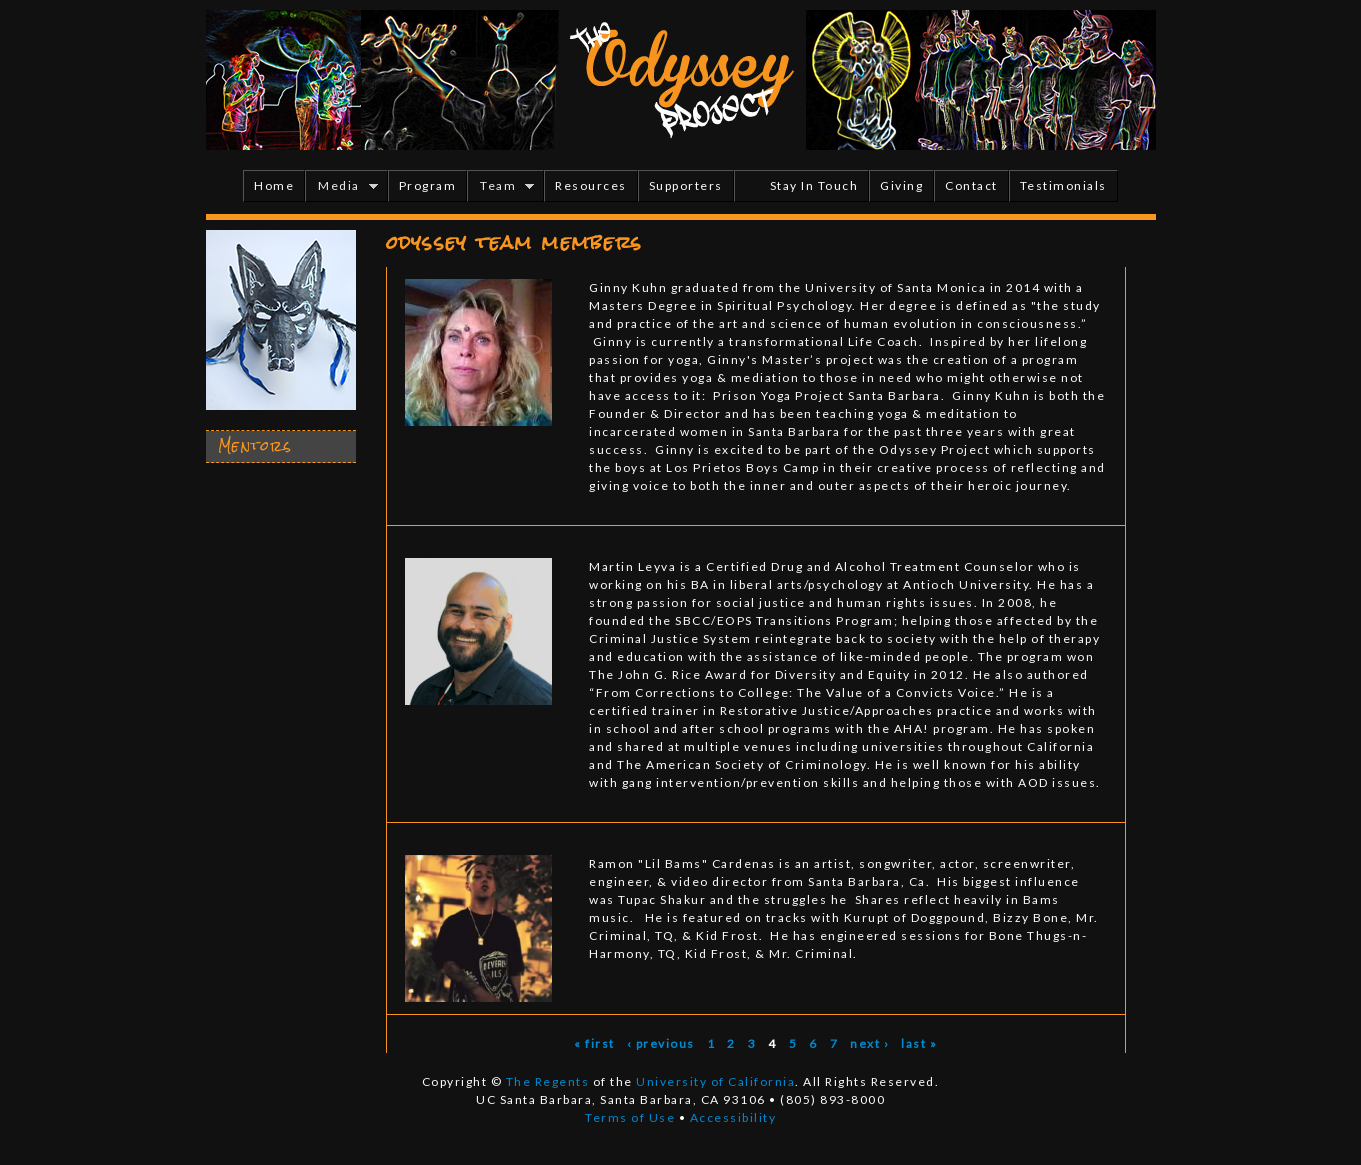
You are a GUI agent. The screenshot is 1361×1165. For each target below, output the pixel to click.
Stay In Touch (814, 185)
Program (428, 185)
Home (274, 185)
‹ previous (661, 1043)
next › (869, 1043)
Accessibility (733, 1117)
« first (594, 1043)
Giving (901, 185)
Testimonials (1063, 185)
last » (919, 1043)
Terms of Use (630, 1117)
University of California (715, 1081)
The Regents (548, 1081)
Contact (971, 185)
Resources (591, 185)
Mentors (255, 446)
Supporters (686, 185)
